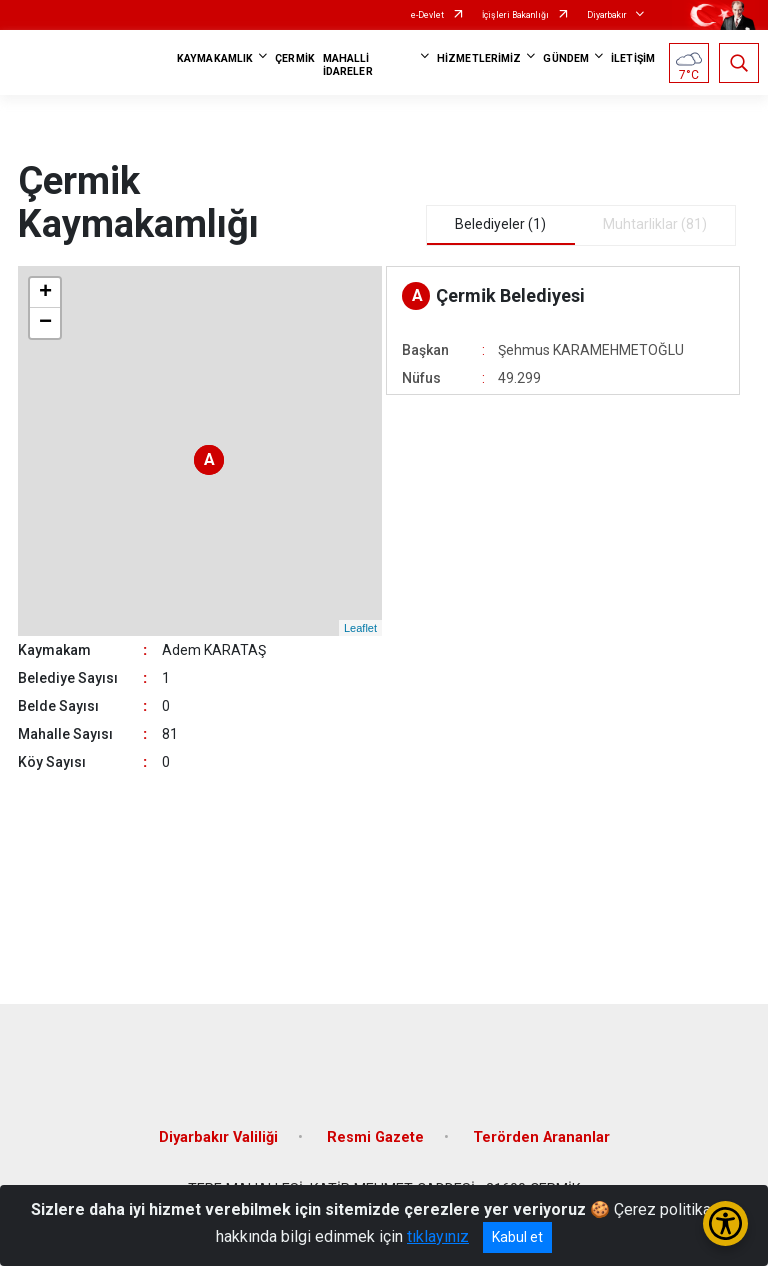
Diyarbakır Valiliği (218, 1137)
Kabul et (517, 1237)
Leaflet (360, 628)
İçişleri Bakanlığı (515, 15)
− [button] (45, 323)
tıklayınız (438, 1236)
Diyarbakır (607, 15)
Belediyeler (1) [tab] (500, 224)
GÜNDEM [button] (566, 58)
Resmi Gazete (375, 1137)
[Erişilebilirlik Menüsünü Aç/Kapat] (725, 1223)
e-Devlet (427, 15)
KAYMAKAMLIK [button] (215, 58)
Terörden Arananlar (541, 1137)
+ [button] (45, 293)
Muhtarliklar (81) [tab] (655, 224)
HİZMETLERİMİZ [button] (479, 58)
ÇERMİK (295, 58)
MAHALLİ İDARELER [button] (348, 65)
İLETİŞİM (633, 58)
